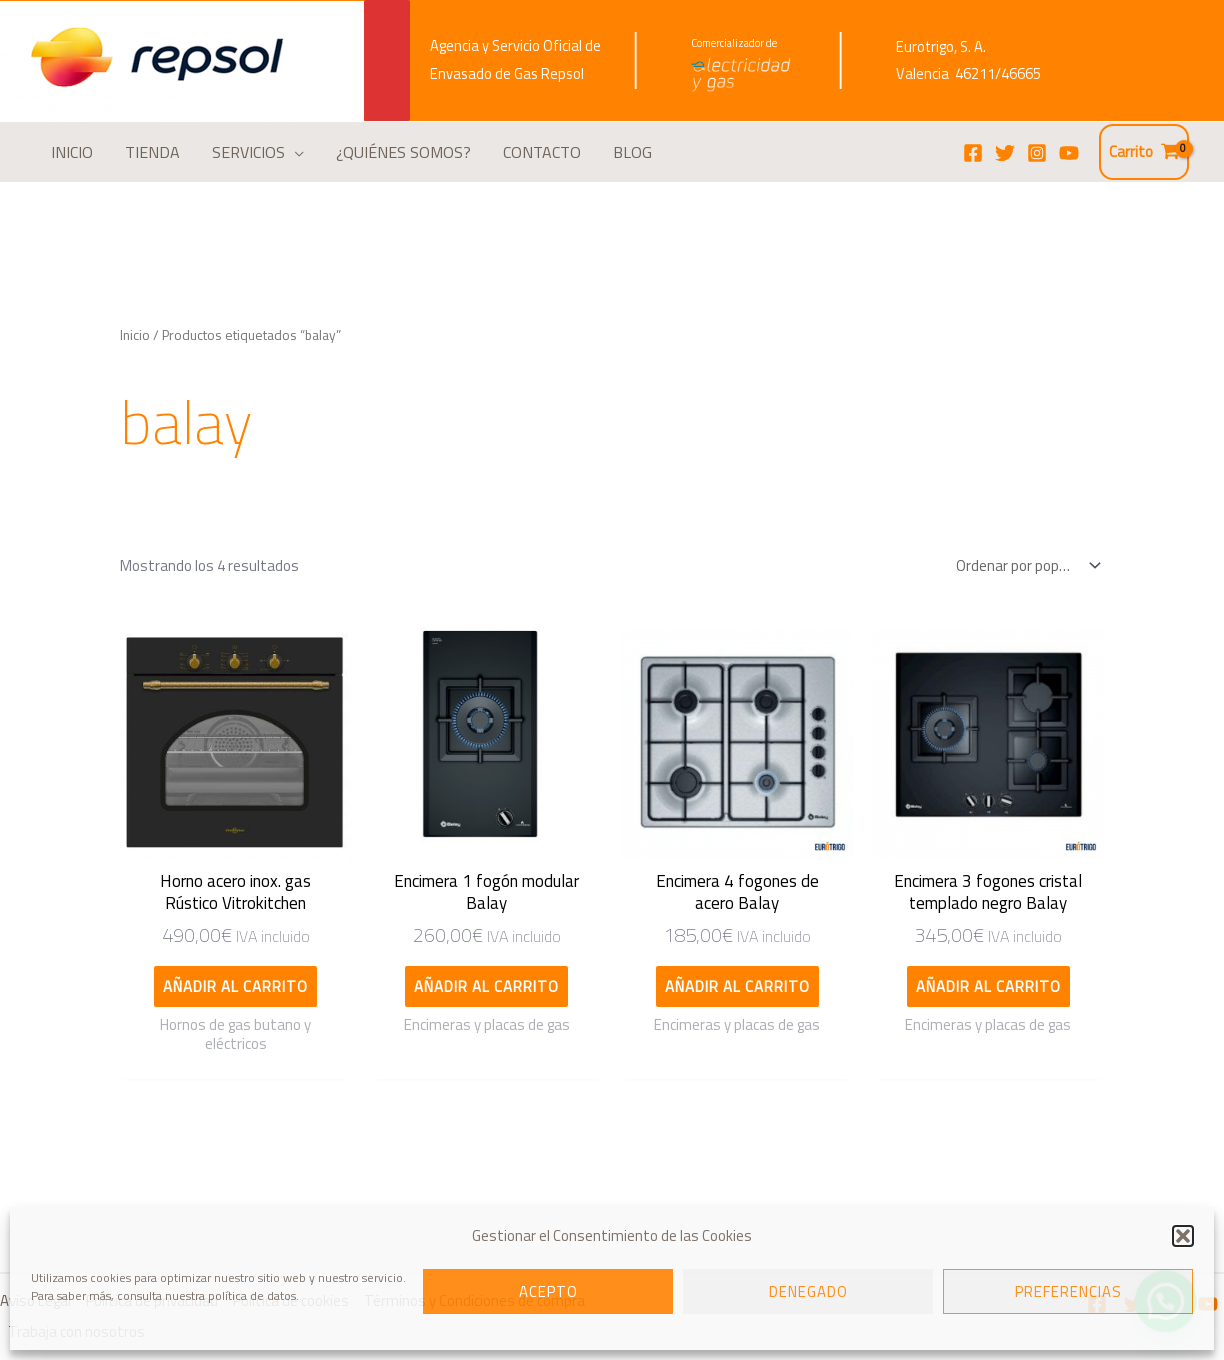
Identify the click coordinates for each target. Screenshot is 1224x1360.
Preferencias (1068, 1291)
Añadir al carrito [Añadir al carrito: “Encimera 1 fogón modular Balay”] (486, 986)
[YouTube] (1069, 153)
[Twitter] (1005, 153)
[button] (1183, 1236)
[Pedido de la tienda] (1024, 565)
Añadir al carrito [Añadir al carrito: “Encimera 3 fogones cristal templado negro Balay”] (988, 986)
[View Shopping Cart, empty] (1144, 152)
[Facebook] (973, 153)
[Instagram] (1037, 153)
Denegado (808, 1291)
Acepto (548, 1291)
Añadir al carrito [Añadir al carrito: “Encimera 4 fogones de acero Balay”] (737, 986)
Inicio (135, 334)
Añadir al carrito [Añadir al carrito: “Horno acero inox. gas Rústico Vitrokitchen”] (235, 986)
